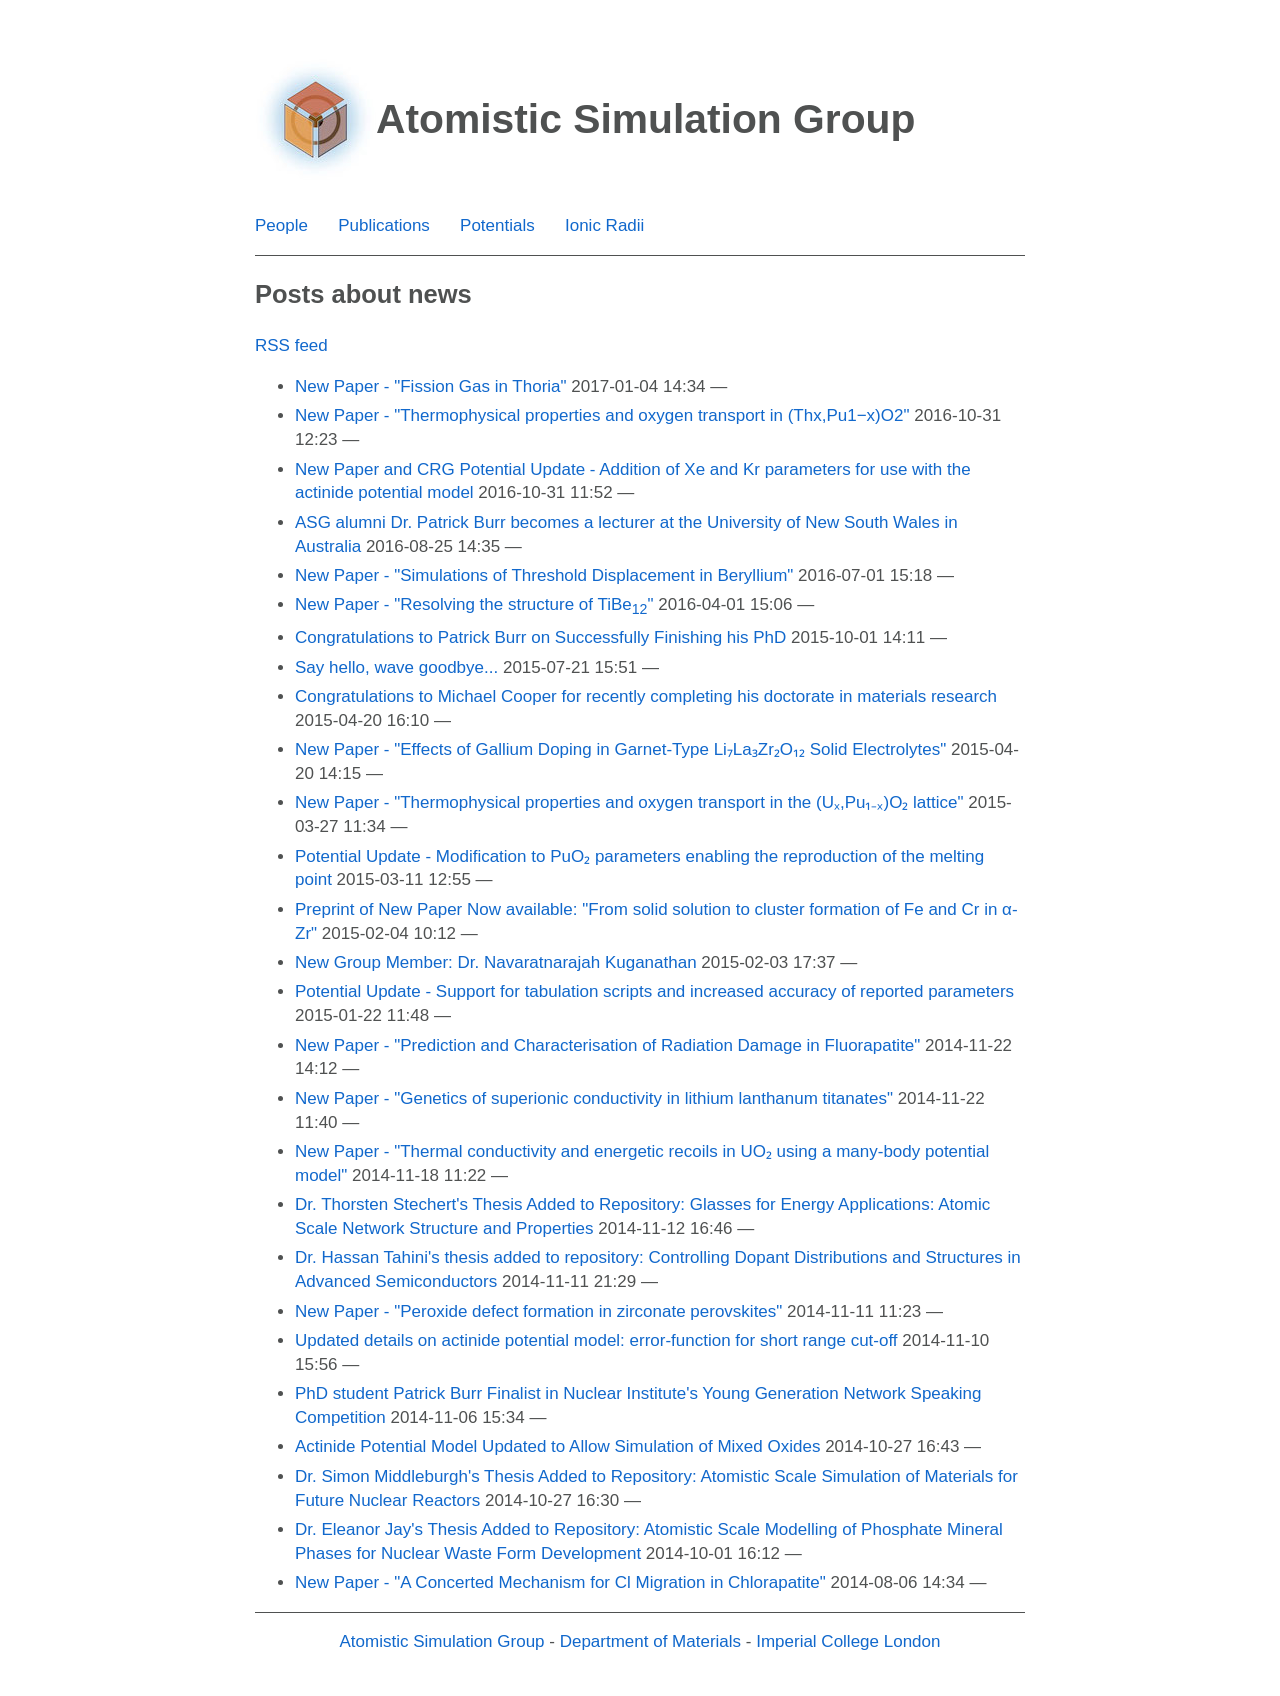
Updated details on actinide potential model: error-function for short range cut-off (596, 1340)
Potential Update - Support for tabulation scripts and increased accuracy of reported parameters (654, 991)
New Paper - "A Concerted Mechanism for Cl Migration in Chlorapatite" (560, 1582)
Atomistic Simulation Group (442, 1641)
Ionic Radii (604, 225)
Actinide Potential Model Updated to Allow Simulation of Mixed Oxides (557, 1446)
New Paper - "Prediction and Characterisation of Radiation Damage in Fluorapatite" (607, 1045)
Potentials (497, 225)
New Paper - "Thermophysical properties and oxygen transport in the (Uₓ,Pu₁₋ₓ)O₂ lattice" (629, 802)
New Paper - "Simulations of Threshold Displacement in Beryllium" (544, 575)
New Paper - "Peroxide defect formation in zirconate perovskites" (538, 1311)
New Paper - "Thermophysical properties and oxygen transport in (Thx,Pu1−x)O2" (602, 415)
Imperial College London (848, 1641)
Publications (384, 225)
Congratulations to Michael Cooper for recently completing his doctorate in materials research (646, 696)
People (281, 225)
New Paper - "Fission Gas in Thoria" (431, 386)
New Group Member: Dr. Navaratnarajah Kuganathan (496, 962)
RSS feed (291, 345)
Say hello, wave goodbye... (396, 667)
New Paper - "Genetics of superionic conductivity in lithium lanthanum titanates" (594, 1098)
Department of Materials (650, 1641)
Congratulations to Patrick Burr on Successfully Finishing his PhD (540, 637)
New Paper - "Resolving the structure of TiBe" (474, 604)
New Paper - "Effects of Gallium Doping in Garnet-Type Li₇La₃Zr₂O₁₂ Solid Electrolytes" (620, 749)
